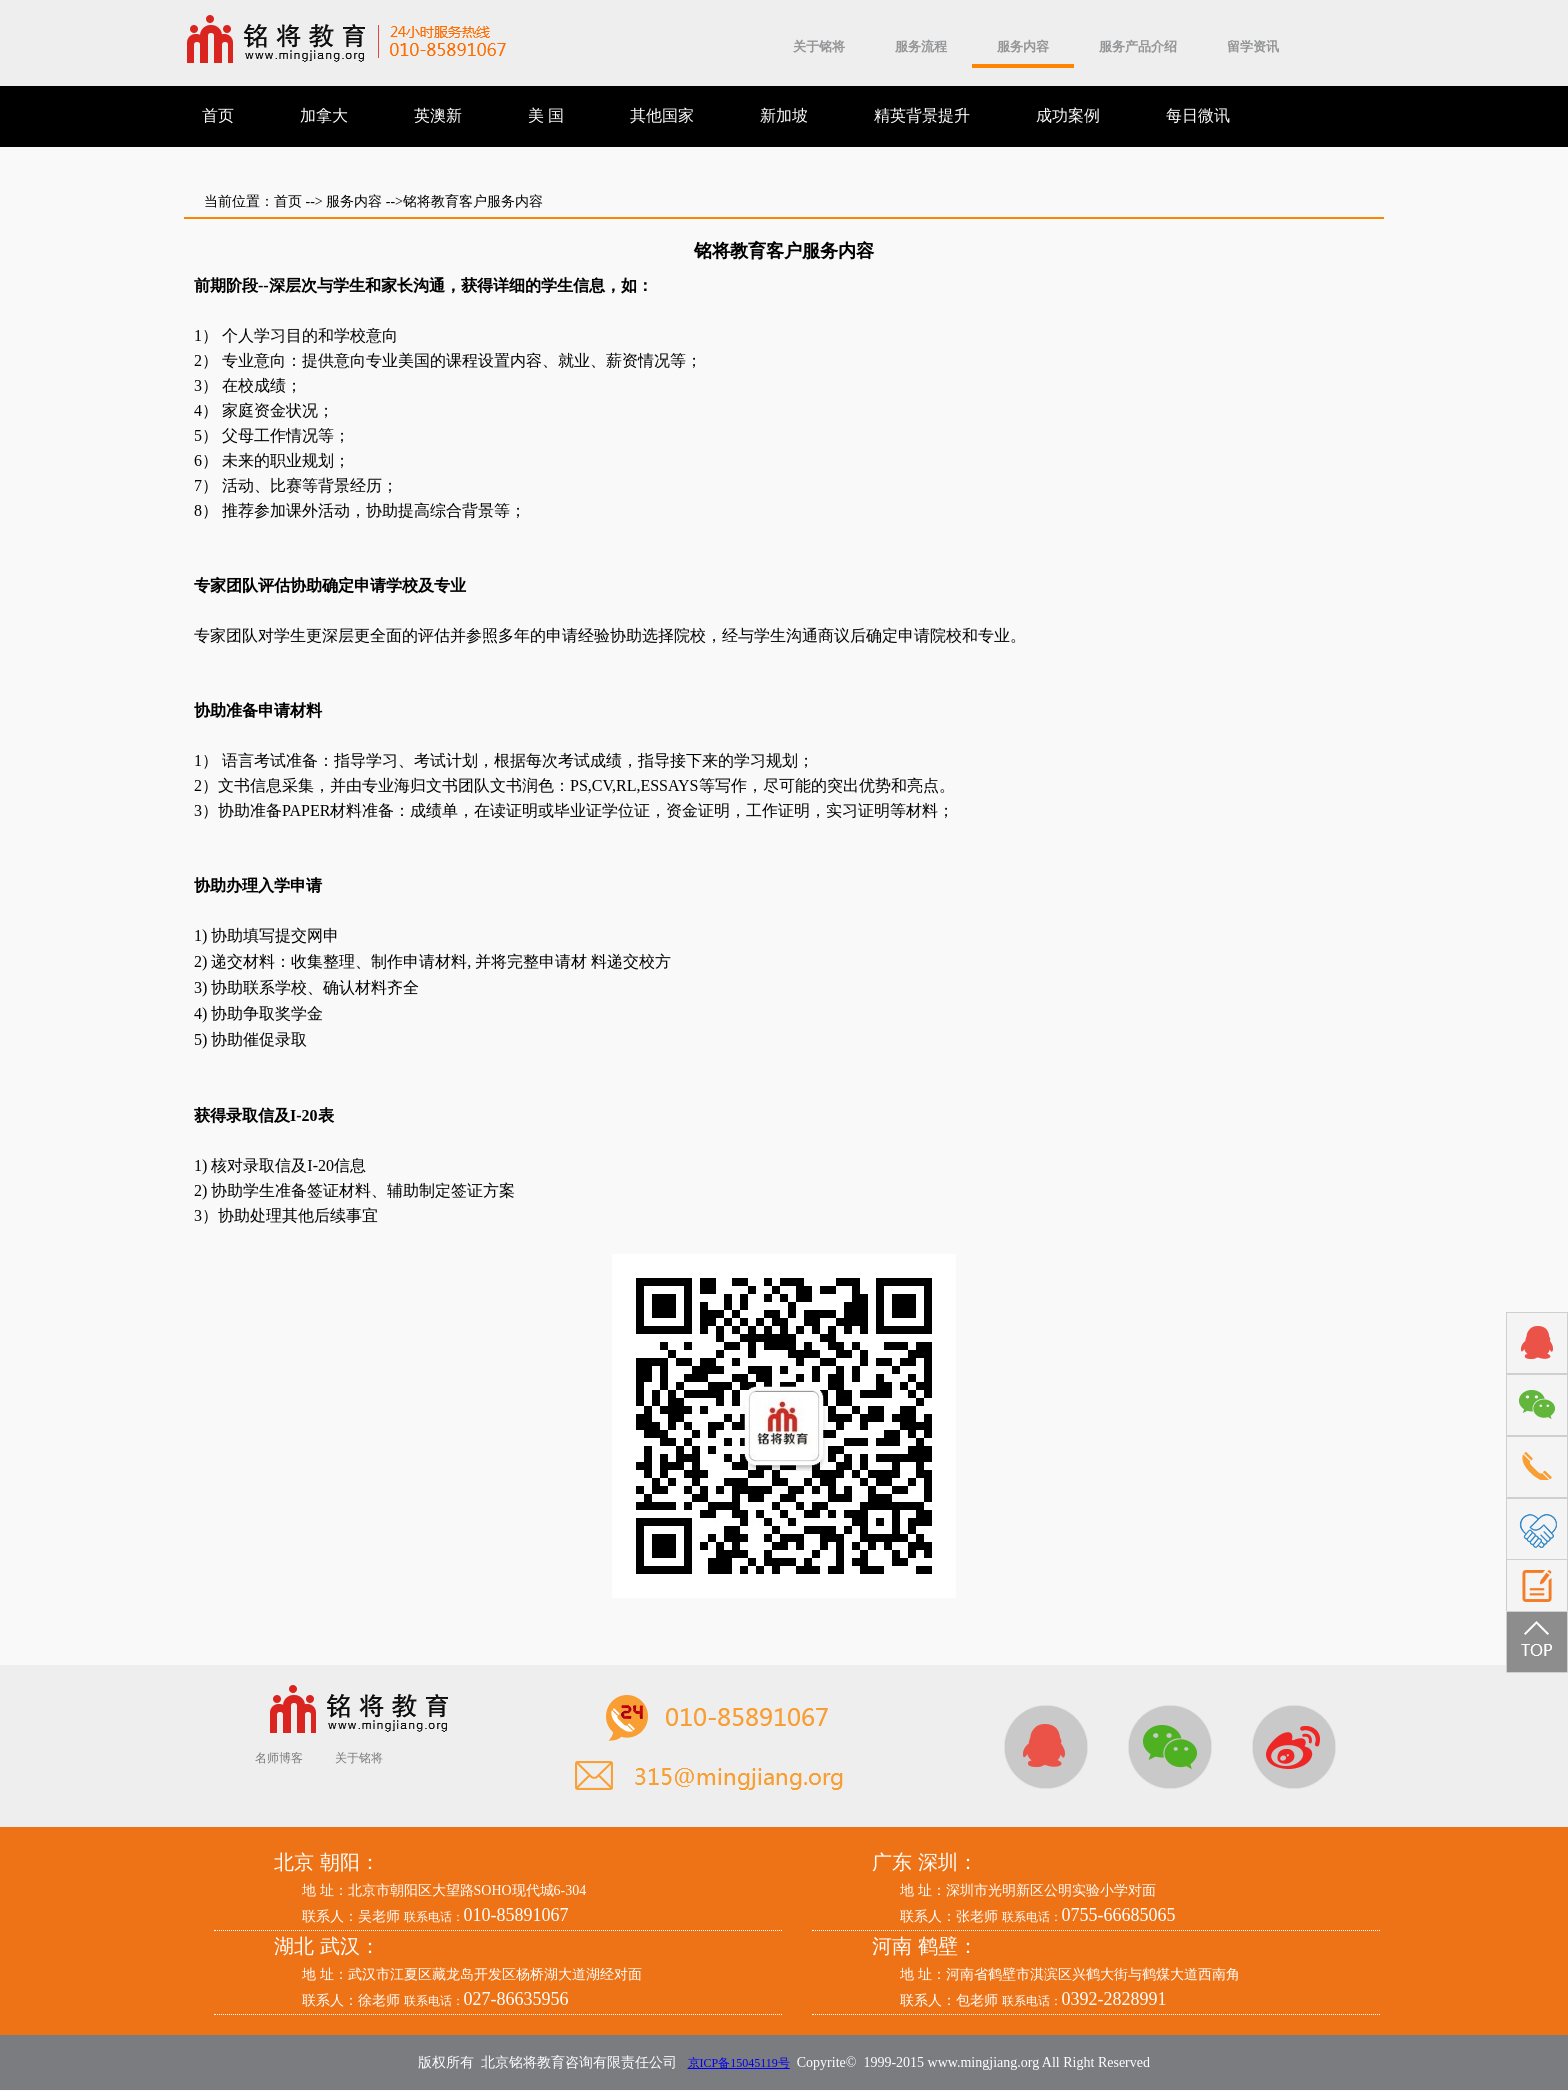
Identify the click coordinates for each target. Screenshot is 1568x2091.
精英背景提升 (922, 115)
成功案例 (1068, 115)
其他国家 (662, 115)
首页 (218, 115)
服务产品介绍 (1138, 46)
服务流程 (921, 46)
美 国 (546, 115)
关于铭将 (819, 46)
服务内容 (1023, 46)
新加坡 (784, 115)
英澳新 (438, 115)
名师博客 (279, 1758)
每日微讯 (1198, 115)
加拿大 (324, 115)
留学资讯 (1253, 46)
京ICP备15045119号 (739, 2063)
